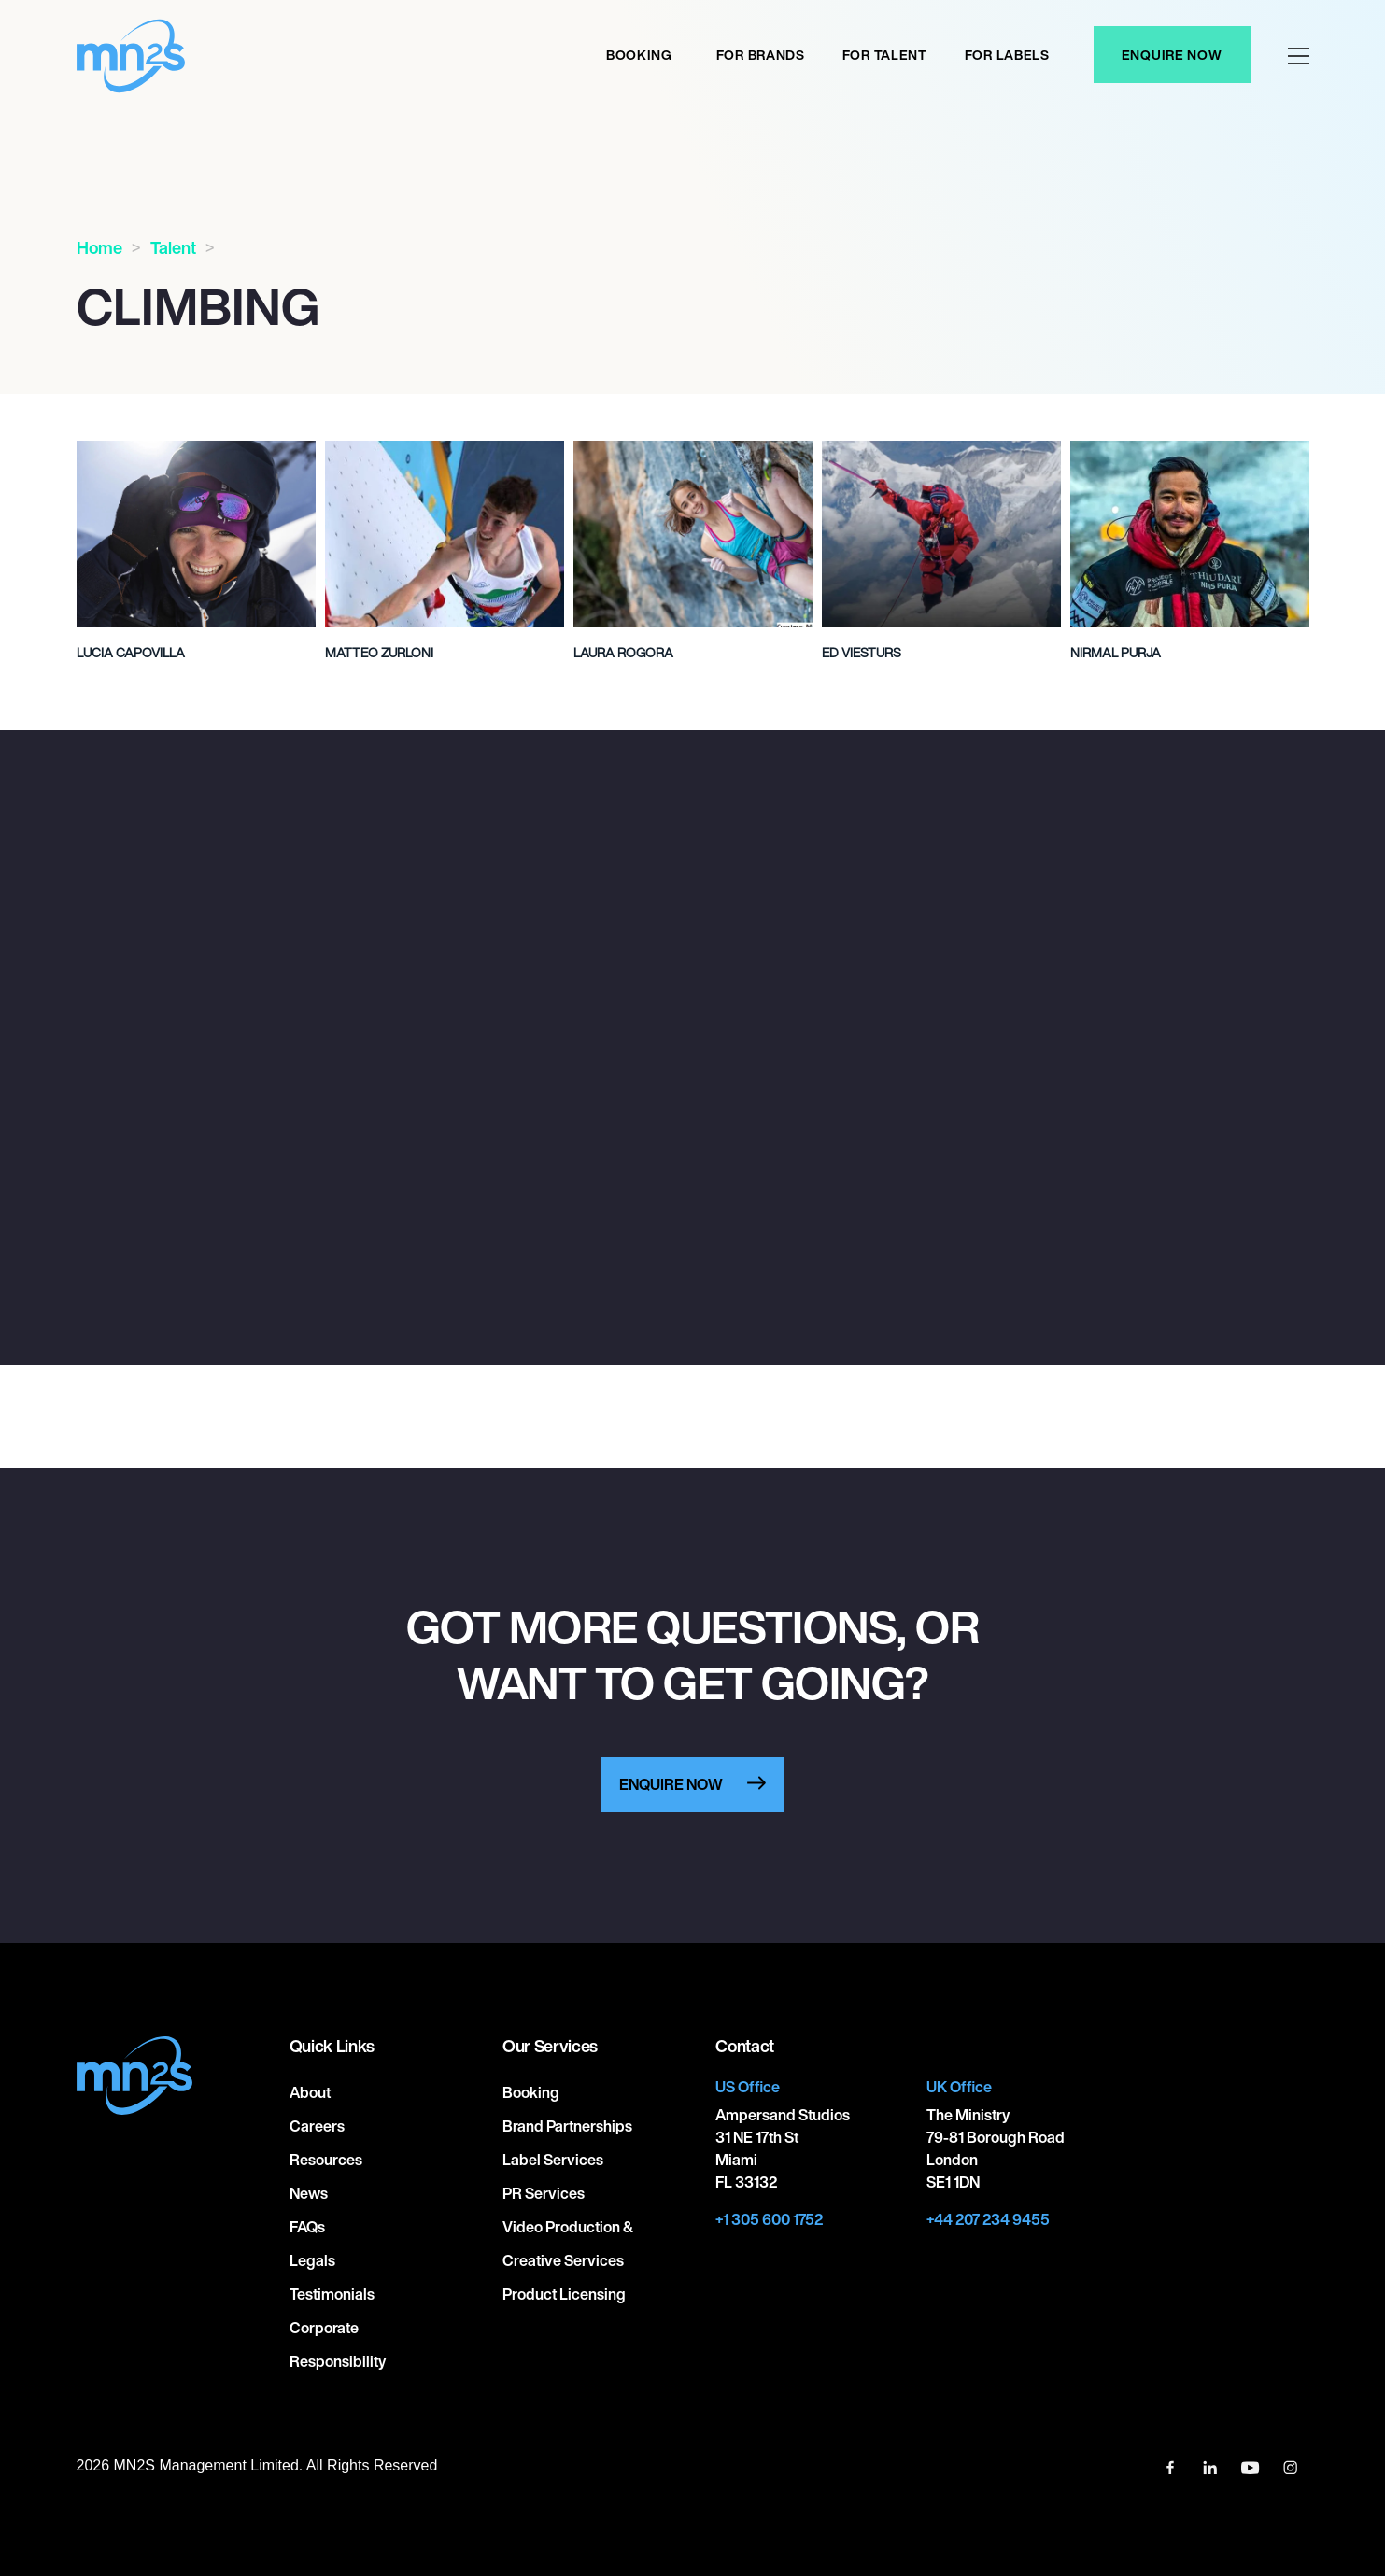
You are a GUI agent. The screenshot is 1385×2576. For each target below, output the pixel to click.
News (309, 2193)
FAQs (307, 2227)
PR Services (543, 2193)
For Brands (760, 54)
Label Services (552, 2159)
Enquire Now (1172, 54)
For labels (1007, 54)
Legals (312, 2260)
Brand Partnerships (567, 2126)
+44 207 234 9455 (988, 2219)
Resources (326, 2159)
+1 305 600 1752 (769, 2219)
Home (99, 247)
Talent (173, 247)
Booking (639, 54)
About (310, 2092)
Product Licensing (564, 2294)
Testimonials (332, 2294)
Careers (317, 2126)
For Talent (884, 54)
